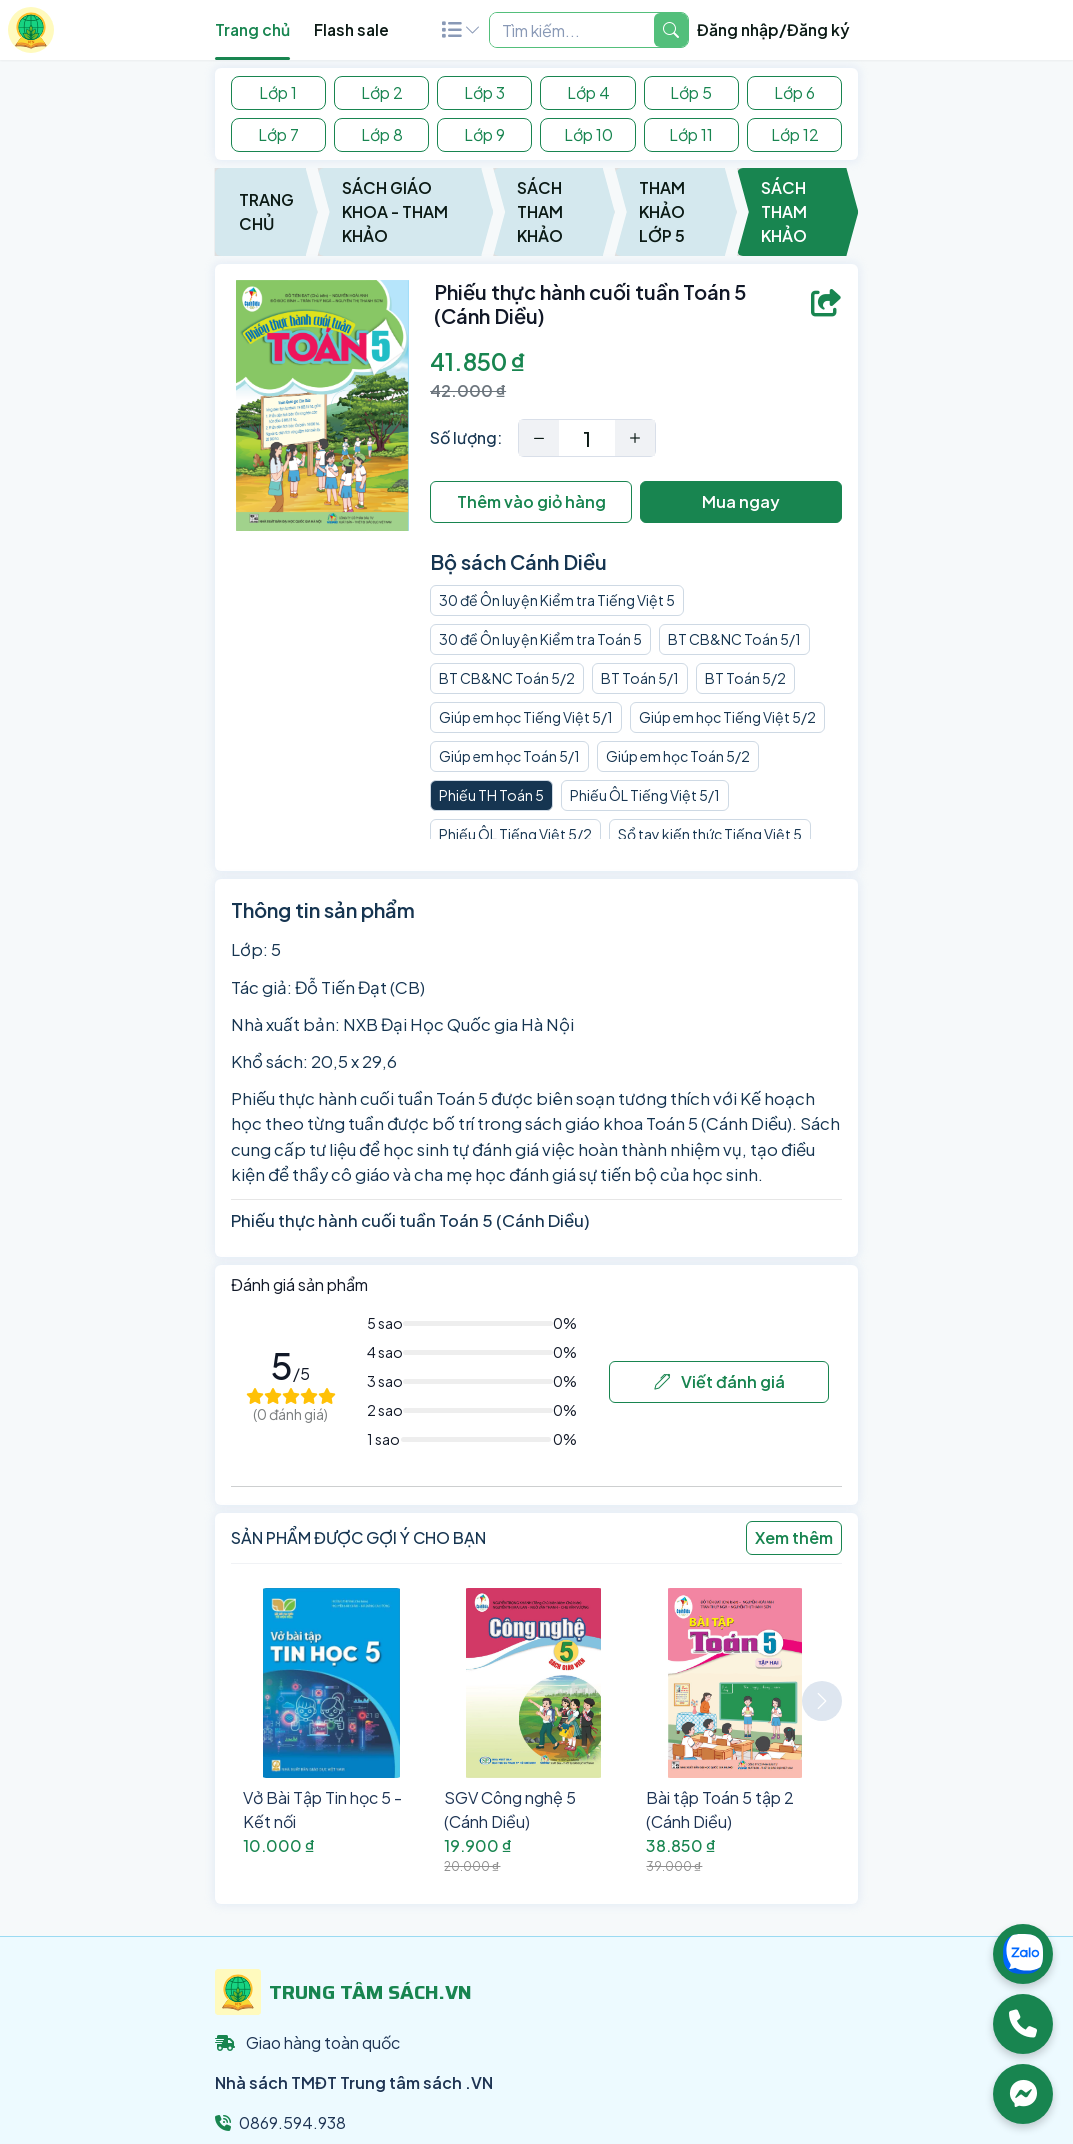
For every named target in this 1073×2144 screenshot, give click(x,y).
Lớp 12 (795, 134)
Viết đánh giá (719, 1381)
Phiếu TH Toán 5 (491, 795)
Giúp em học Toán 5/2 (678, 756)
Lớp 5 (691, 92)
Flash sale (351, 29)
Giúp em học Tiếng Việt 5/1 (526, 717)
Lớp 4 (588, 92)
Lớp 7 (278, 134)
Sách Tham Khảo (540, 211)
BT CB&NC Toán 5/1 (734, 639)
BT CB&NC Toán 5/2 (507, 678)
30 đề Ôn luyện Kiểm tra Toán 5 (540, 639)
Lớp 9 (484, 134)
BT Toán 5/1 (640, 678)
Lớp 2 (382, 92)
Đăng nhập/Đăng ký (773, 29)
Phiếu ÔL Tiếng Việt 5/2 (515, 834)
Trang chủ (252, 29)
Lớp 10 (588, 134)
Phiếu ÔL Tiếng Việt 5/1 (645, 795)
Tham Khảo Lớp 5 (662, 211)
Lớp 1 (278, 92)
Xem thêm (794, 1537)
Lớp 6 (794, 92)
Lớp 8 (382, 134)
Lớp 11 (691, 134)
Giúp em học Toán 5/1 (509, 756)
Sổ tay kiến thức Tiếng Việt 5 (710, 834)
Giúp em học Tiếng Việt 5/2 (727, 717)
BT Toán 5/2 (745, 678)
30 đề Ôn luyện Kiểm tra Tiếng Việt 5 (557, 600)
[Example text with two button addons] (572, 30)
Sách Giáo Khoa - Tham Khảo (395, 211)
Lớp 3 (484, 92)
